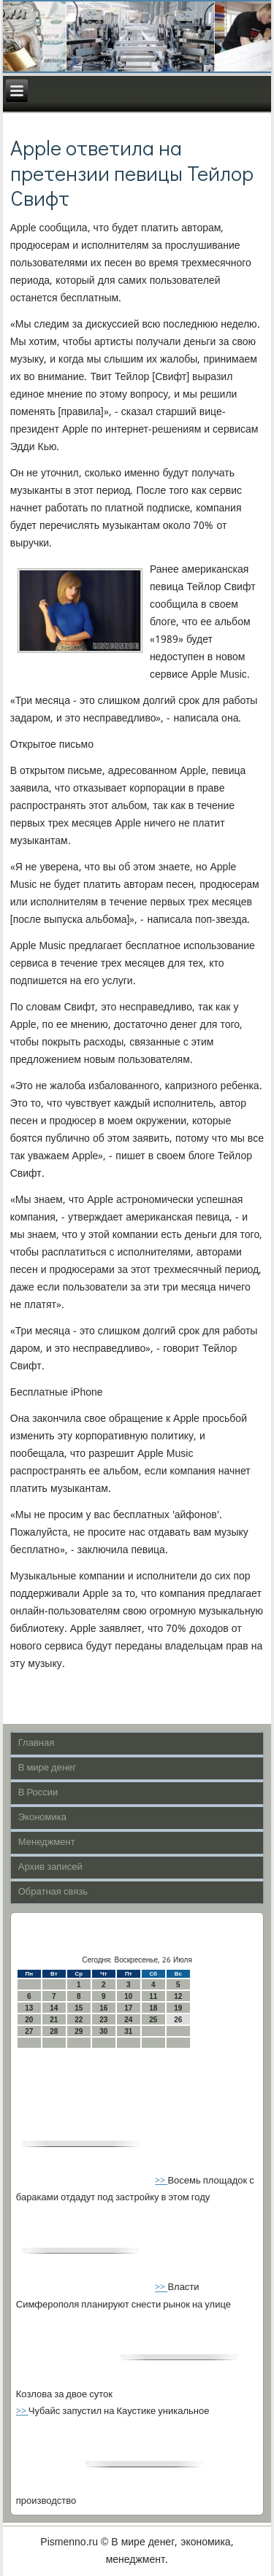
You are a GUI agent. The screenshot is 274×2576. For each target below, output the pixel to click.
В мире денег (47, 1768)
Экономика (42, 1817)
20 (29, 2020)
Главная (36, 1743)
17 (128, 2008)
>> (161, 2181)
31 (128, 2031)
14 (54, 2008)
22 (79, 2020)
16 (103, 2008)
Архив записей (50, 1867)
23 (103, 2020)
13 (29, 2008)
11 (153, 1996)
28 (54, 2031)
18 (153, 2008)
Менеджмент (46, 1842)
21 (54, 2020)
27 (29, 2031)
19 (178, 2008)
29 (79, 2031)
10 (128, 1996)
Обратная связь (53, 1892)
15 (79, 2008)
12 (178, 1996)
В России (38, 1792)
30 (103, 2031)
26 (178, 2020)
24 (128, 2020)
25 (153, 2020)
